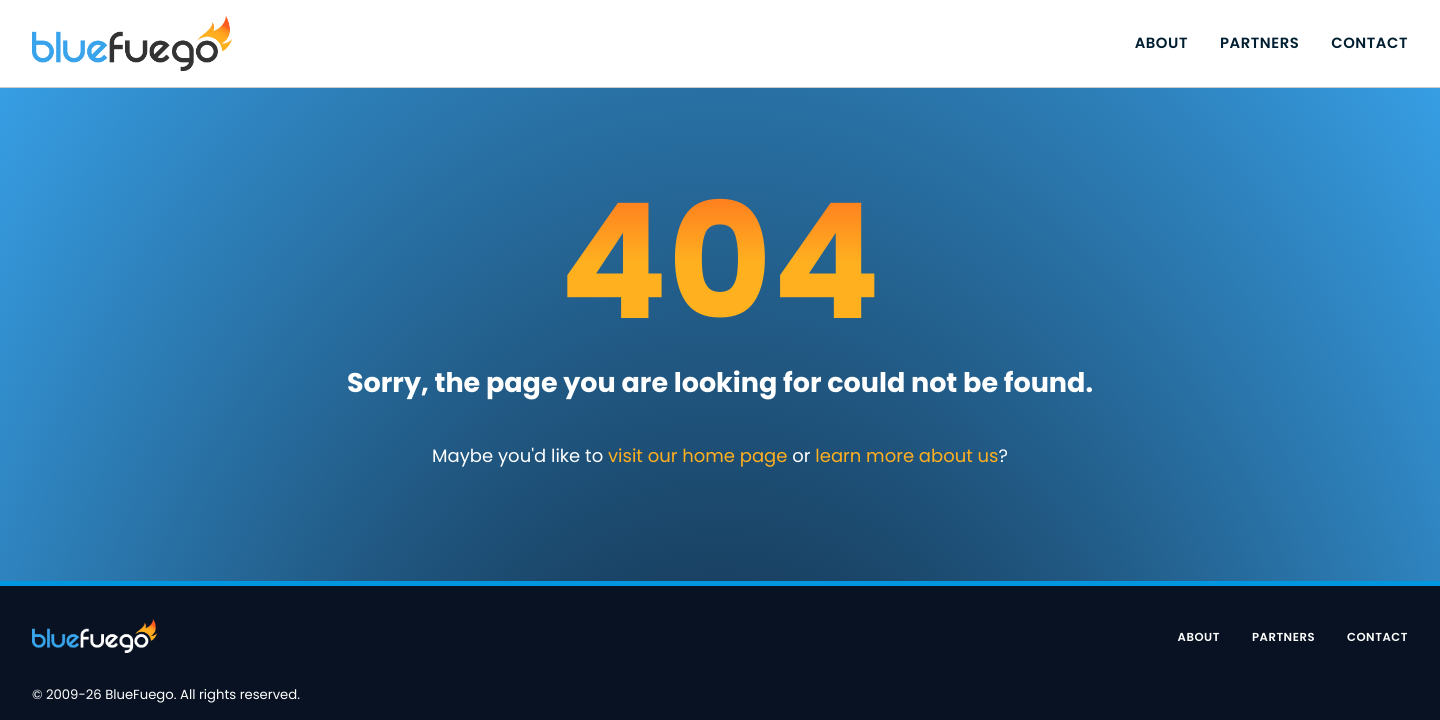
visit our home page (697, 456)
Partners (1259, 43)
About (1161, 43)
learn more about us (906, 456)
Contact (1369, 43)
